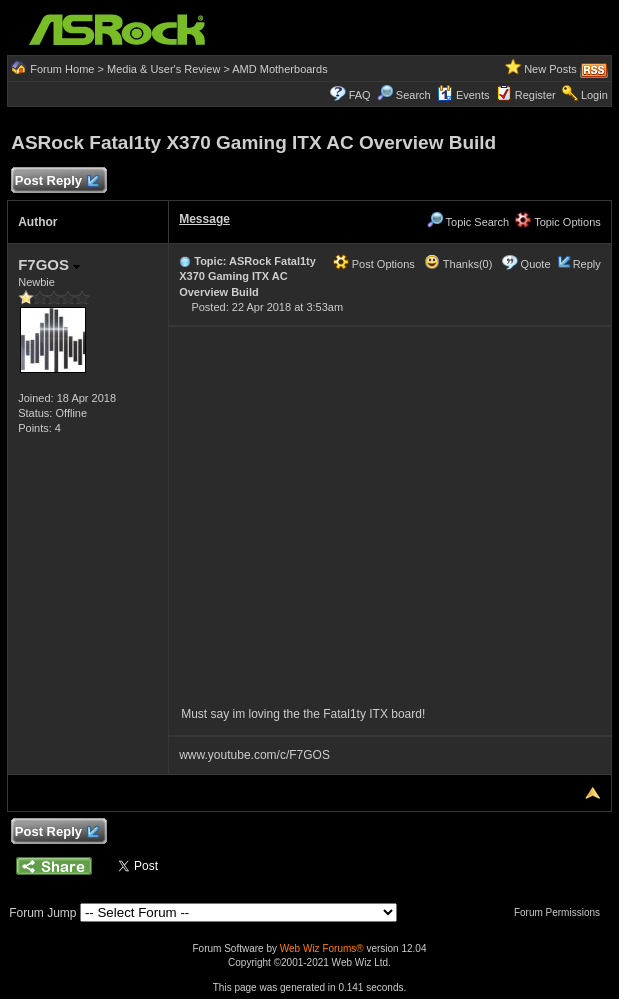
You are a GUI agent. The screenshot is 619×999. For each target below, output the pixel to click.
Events (463, 95)
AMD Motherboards (279, 69)
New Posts (550, 69)
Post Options (374, 264)
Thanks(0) (458, 264)
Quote (536, 264)
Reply (587, 264)
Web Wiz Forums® (322, 948)
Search (413, 95)
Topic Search (468, 222)
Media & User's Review (163, 69)
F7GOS (49, 264)
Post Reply (56, 181)
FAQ (360, 95)
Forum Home (62, 69)
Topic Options (558, 222)
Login (594, 95)
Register (535, 95)
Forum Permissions (562, 912)
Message (204, 219)
